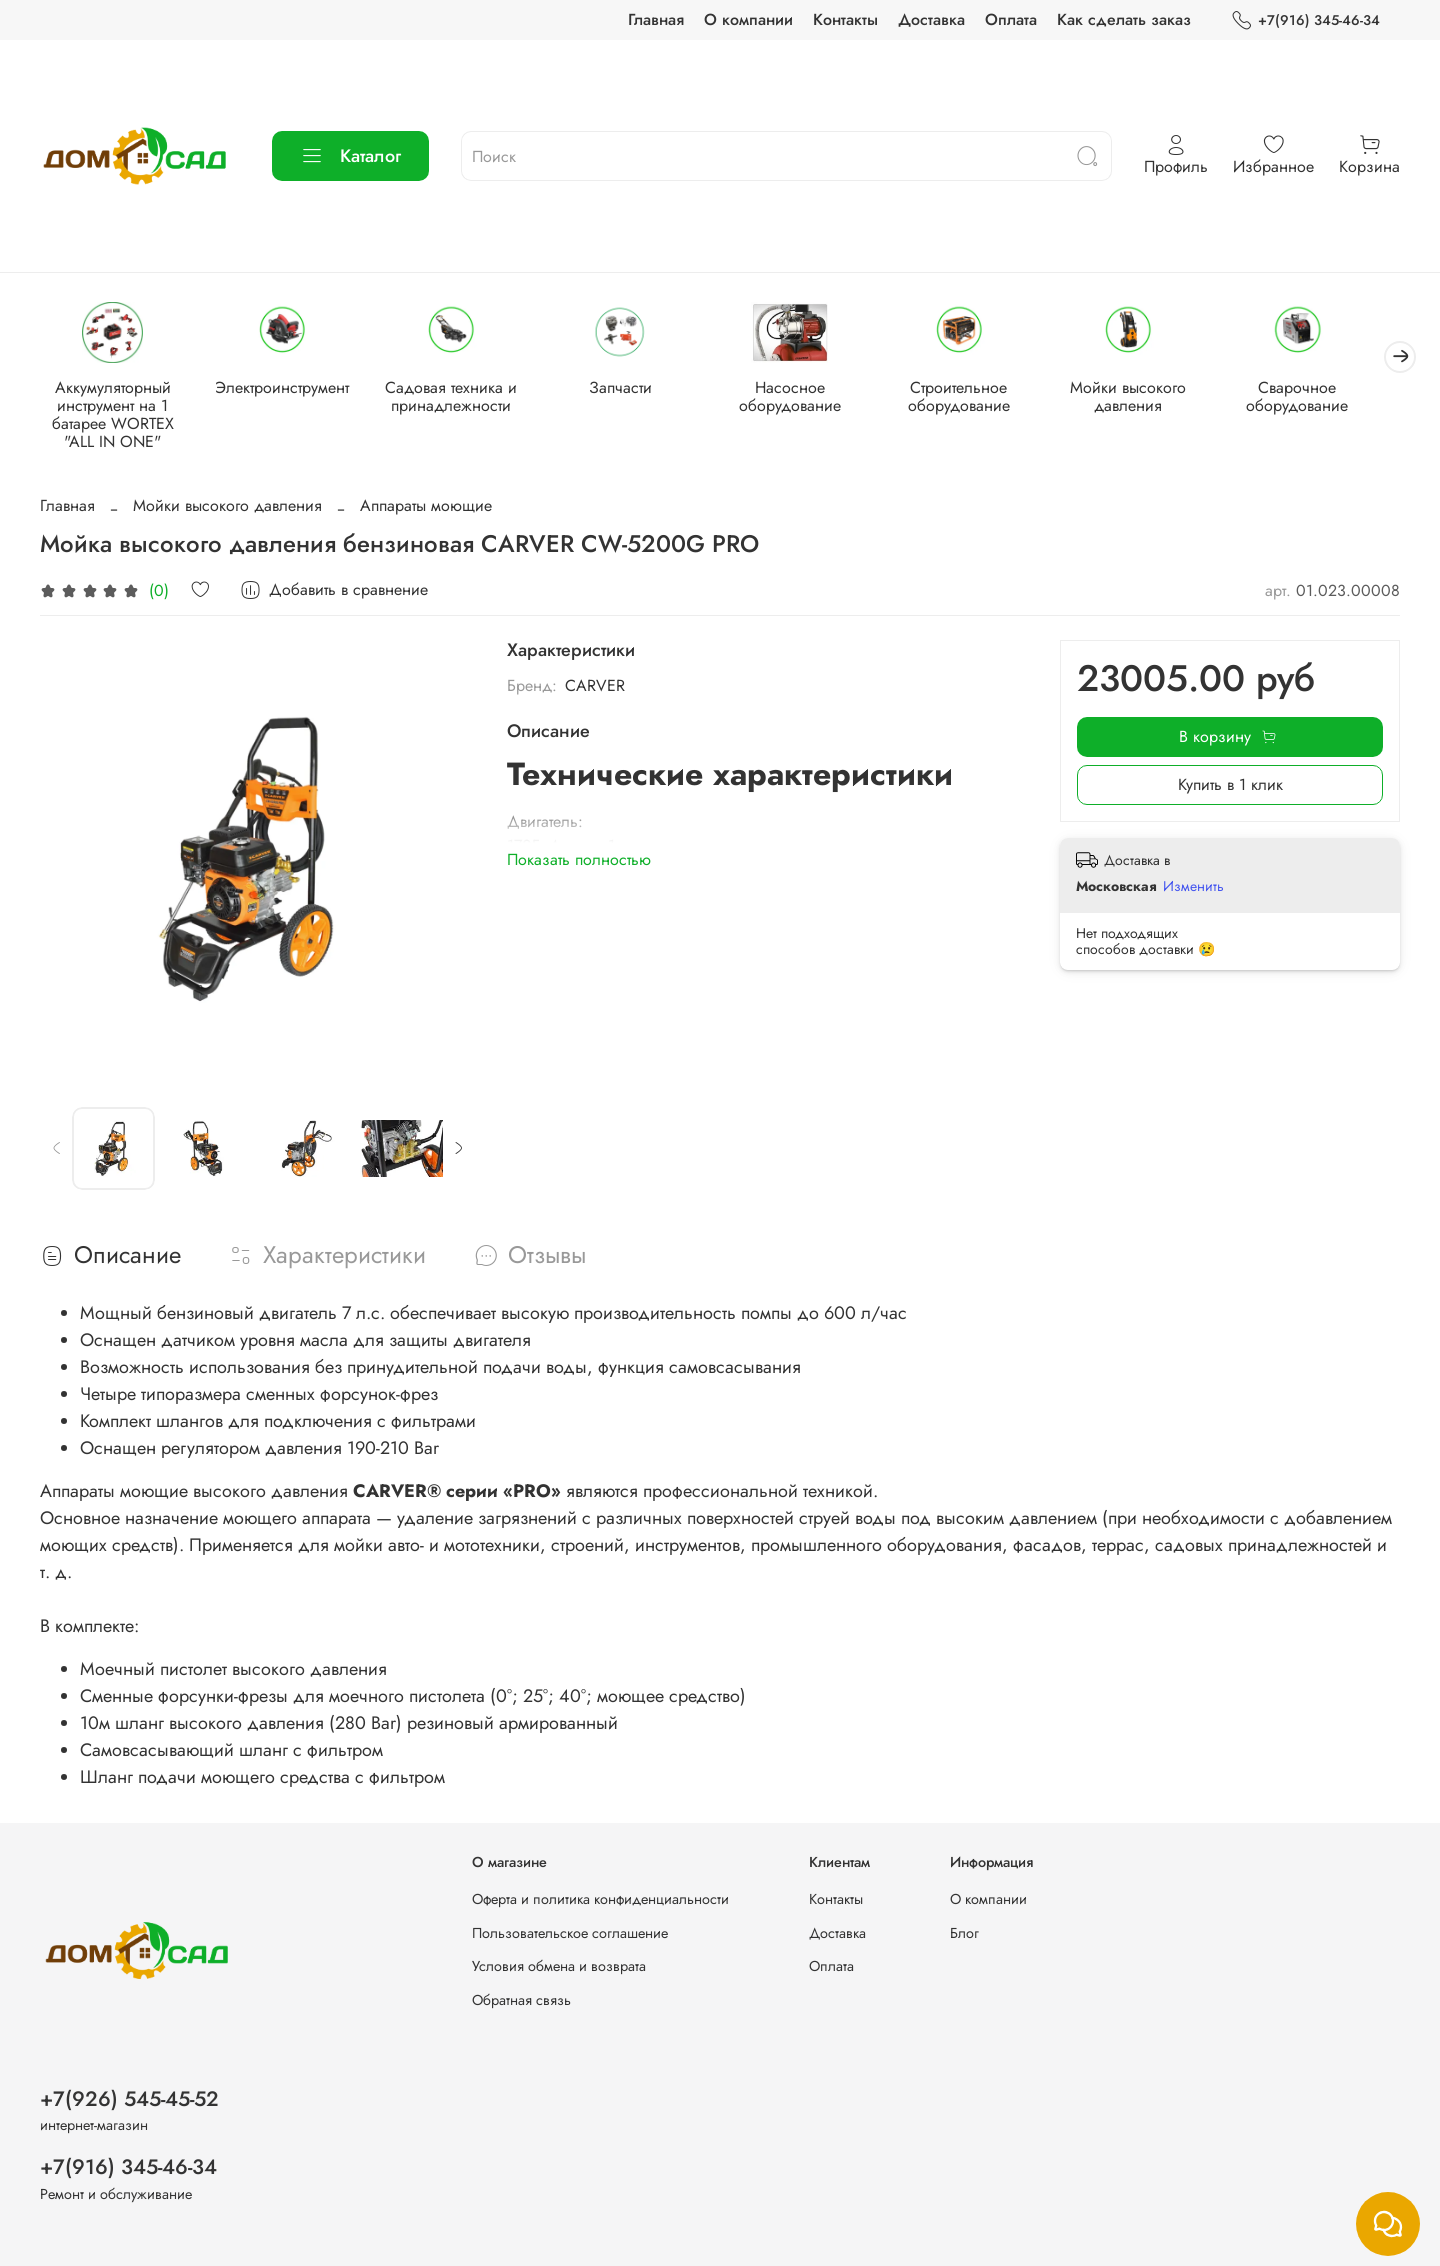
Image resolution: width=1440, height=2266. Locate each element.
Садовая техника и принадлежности (461, 397)
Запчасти (633, 388)
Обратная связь (521, 2000)
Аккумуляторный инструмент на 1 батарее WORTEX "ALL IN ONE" (115, 415)
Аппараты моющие (426, 507)
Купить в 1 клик (1230, 786)
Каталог (350, 156)
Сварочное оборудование (1326, 397)
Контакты (845, 19)
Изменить (1193, 887)
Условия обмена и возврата (559, 1966)
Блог (964, 1933)
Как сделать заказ (1124, 19)
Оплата (1011, 19)
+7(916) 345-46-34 (1305, 20)
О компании (748, 19)
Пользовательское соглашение (570, 1933)
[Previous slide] (57, 1150)
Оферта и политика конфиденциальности (600, 1899)
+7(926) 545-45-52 (129, 2099)
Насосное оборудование (807, 397)
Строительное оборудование (980, 397)
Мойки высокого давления (1153, 397)
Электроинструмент (288, 388)
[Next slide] (458, 1150)
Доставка (931, 19)
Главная (656, 19)
